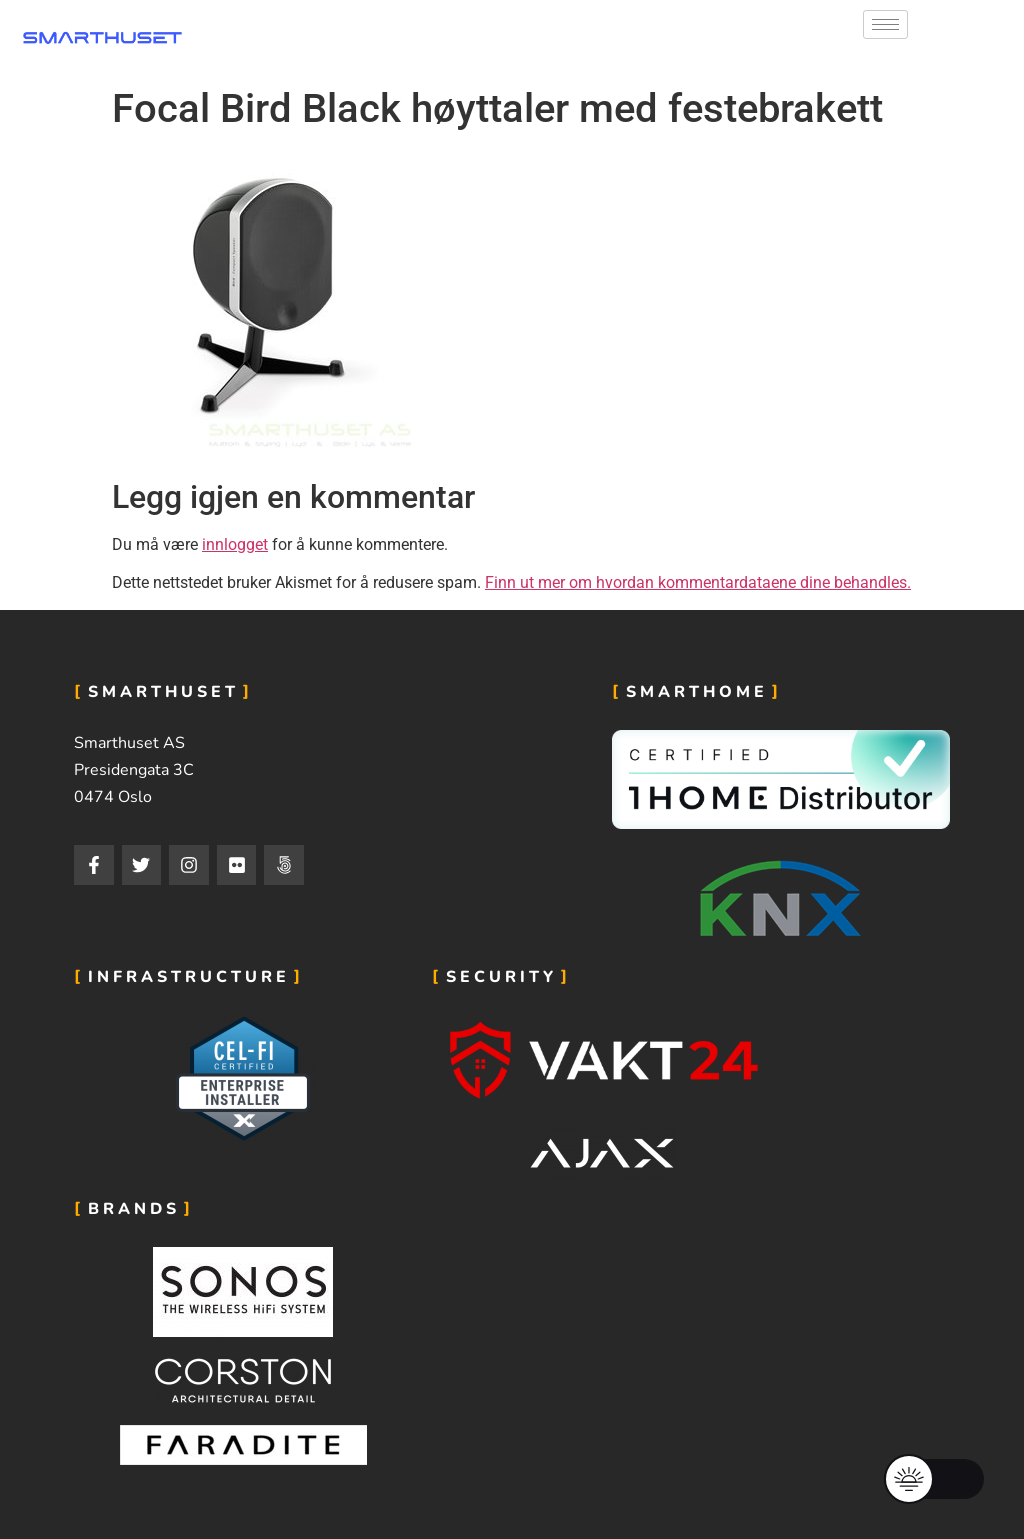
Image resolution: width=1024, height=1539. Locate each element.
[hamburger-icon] (885, 24)
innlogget (235, 544)
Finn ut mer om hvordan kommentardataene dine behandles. (698, 582)
